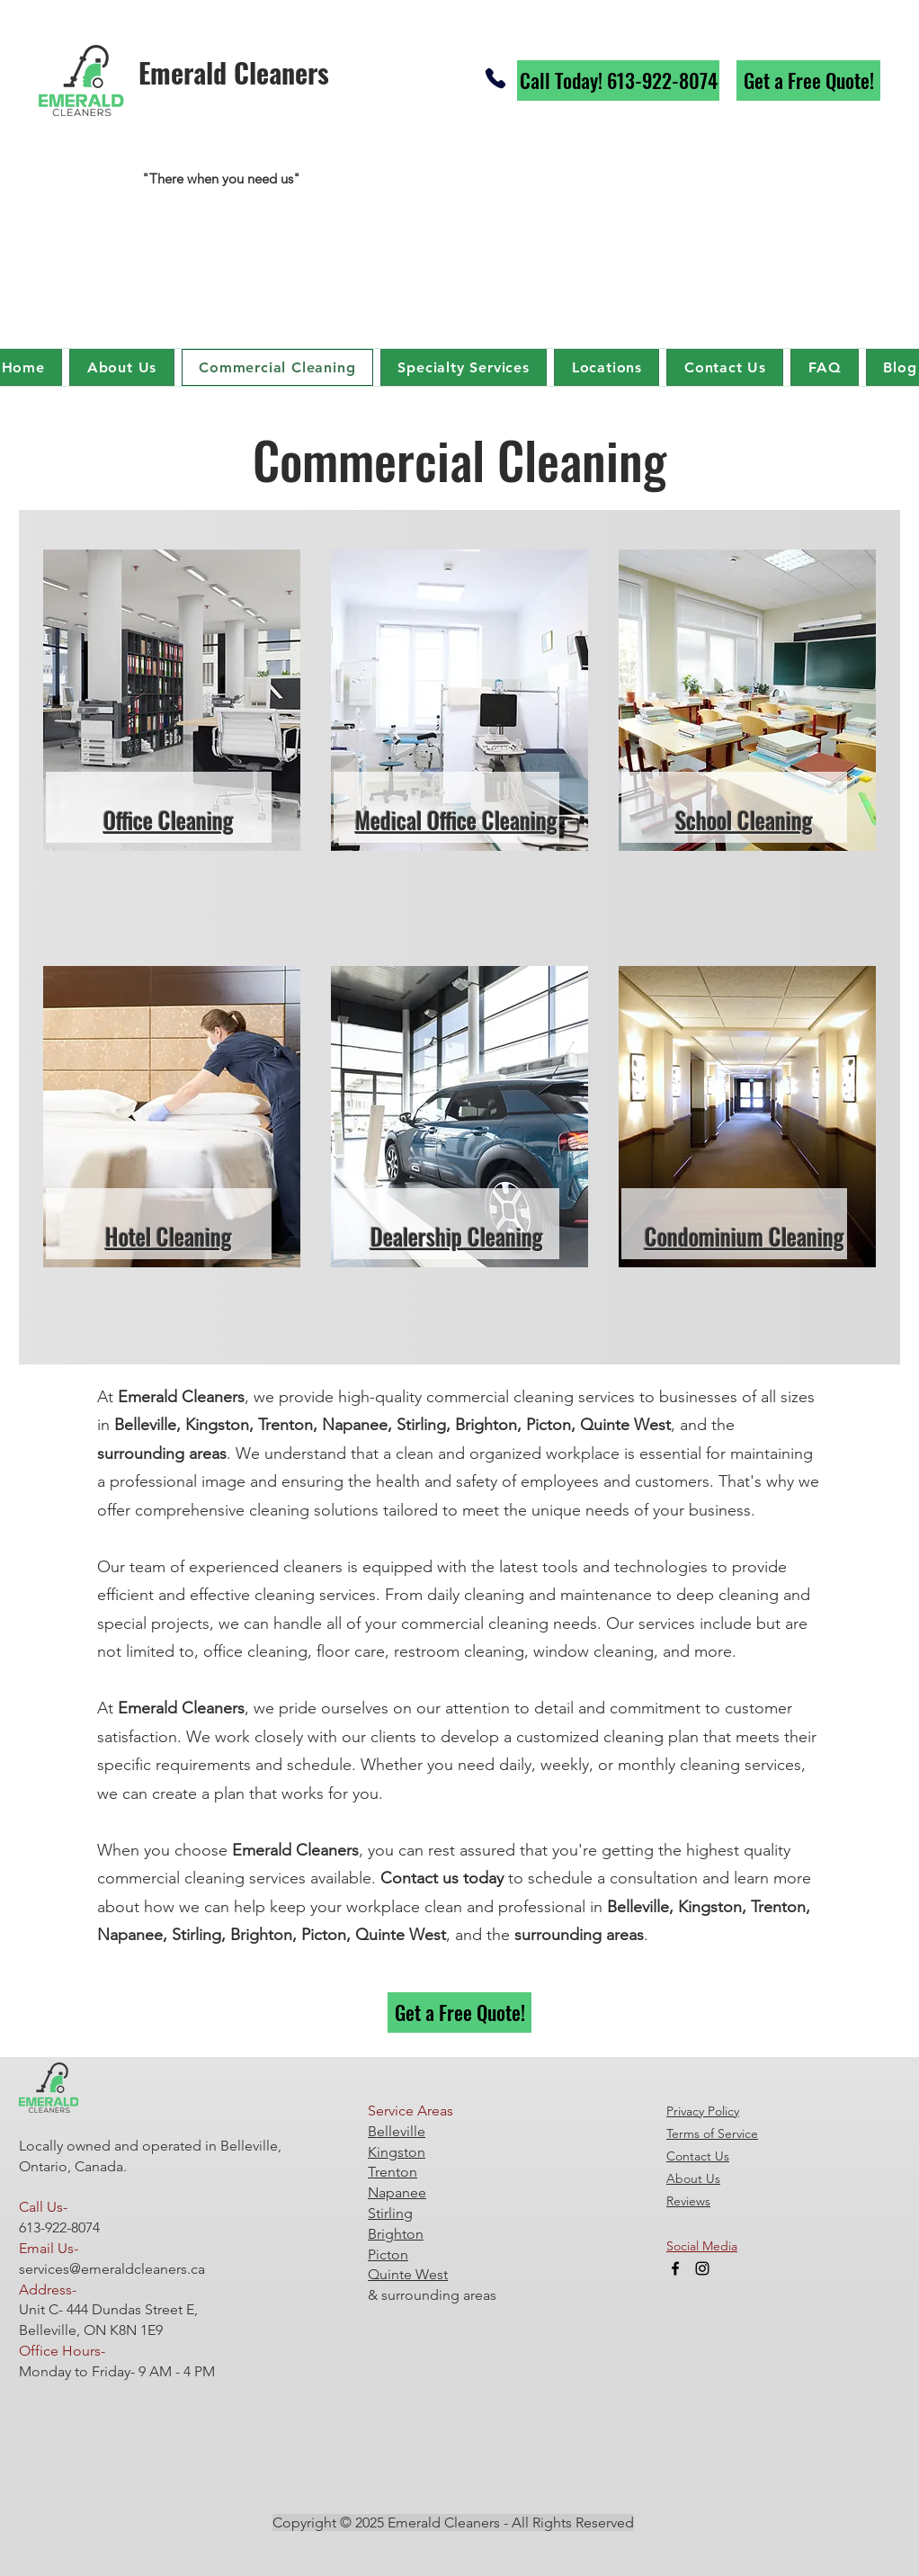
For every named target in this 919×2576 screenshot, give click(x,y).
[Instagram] (702, 2268)
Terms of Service (712, 2133)
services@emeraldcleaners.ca (112, 2268)
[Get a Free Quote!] (808, 80)
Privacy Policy (702, 2111)
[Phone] (495, 78)
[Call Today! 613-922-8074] (618, 80)
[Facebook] (675, 2268)
